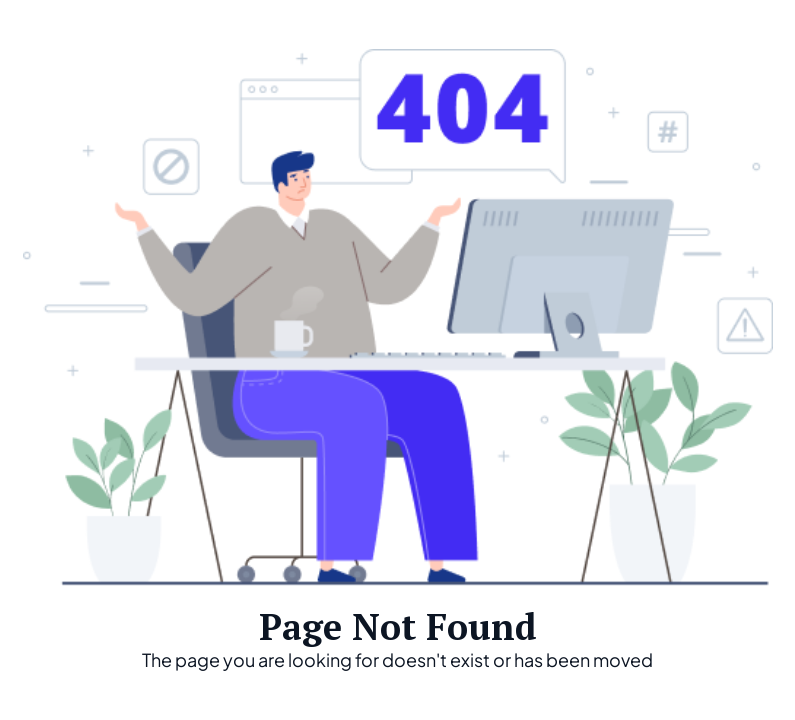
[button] (747, 30)
